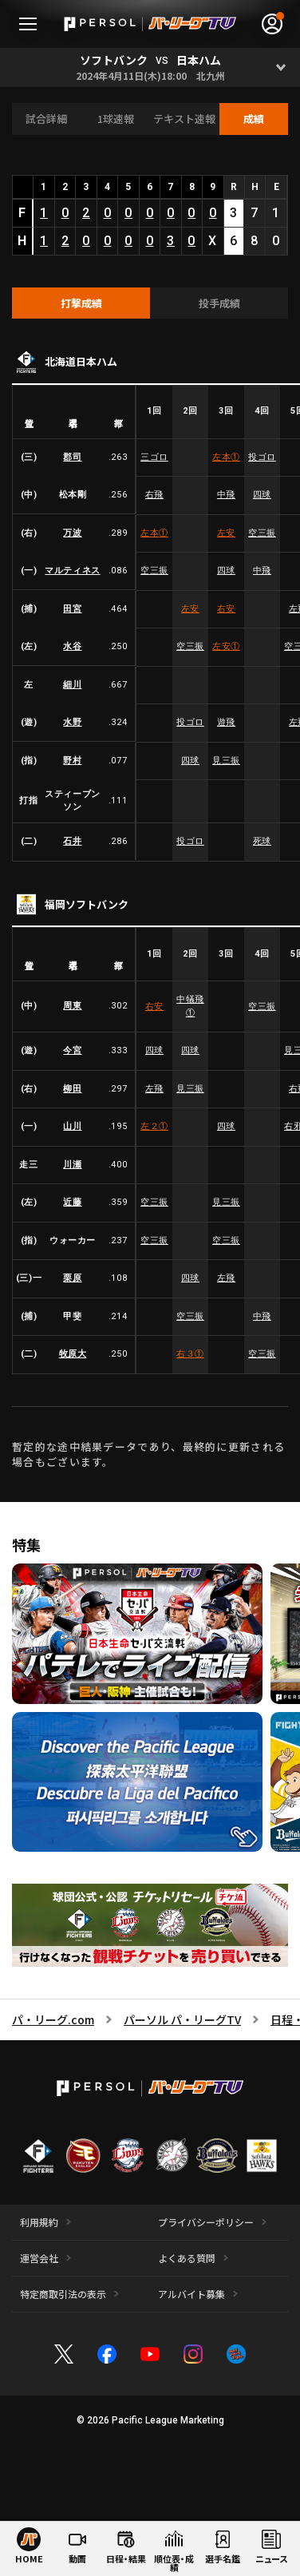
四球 (262, 494)
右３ (190, 1354)
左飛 (154, 1089)
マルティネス (72, 570)
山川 (72, 1126)
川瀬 (72, 1164)
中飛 (226, 494)
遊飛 (226, 722)
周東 (72, 1006)
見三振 (226, 760)
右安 (226, 609)
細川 (72, 685)
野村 (72, 760)
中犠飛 (190, 1006)
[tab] (81, 303)
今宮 (72, 1050)
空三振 (262, 533)
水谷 (72, 646)
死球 (262, 841)
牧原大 (73, 1354)
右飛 (154, 494)
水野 (72, 722)
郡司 (72, 457)
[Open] (280, 67)
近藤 (72, 1202)
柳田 (72, 1089)
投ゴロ (262, 457)
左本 (226, 457)
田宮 (72, 609)
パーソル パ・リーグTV (182, 2019)
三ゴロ (154, 457)
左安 (226, 533)
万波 (72, 533)
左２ (154, 1126)
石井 (72, 841)
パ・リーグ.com (53, 2019)
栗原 (72, 1278)
